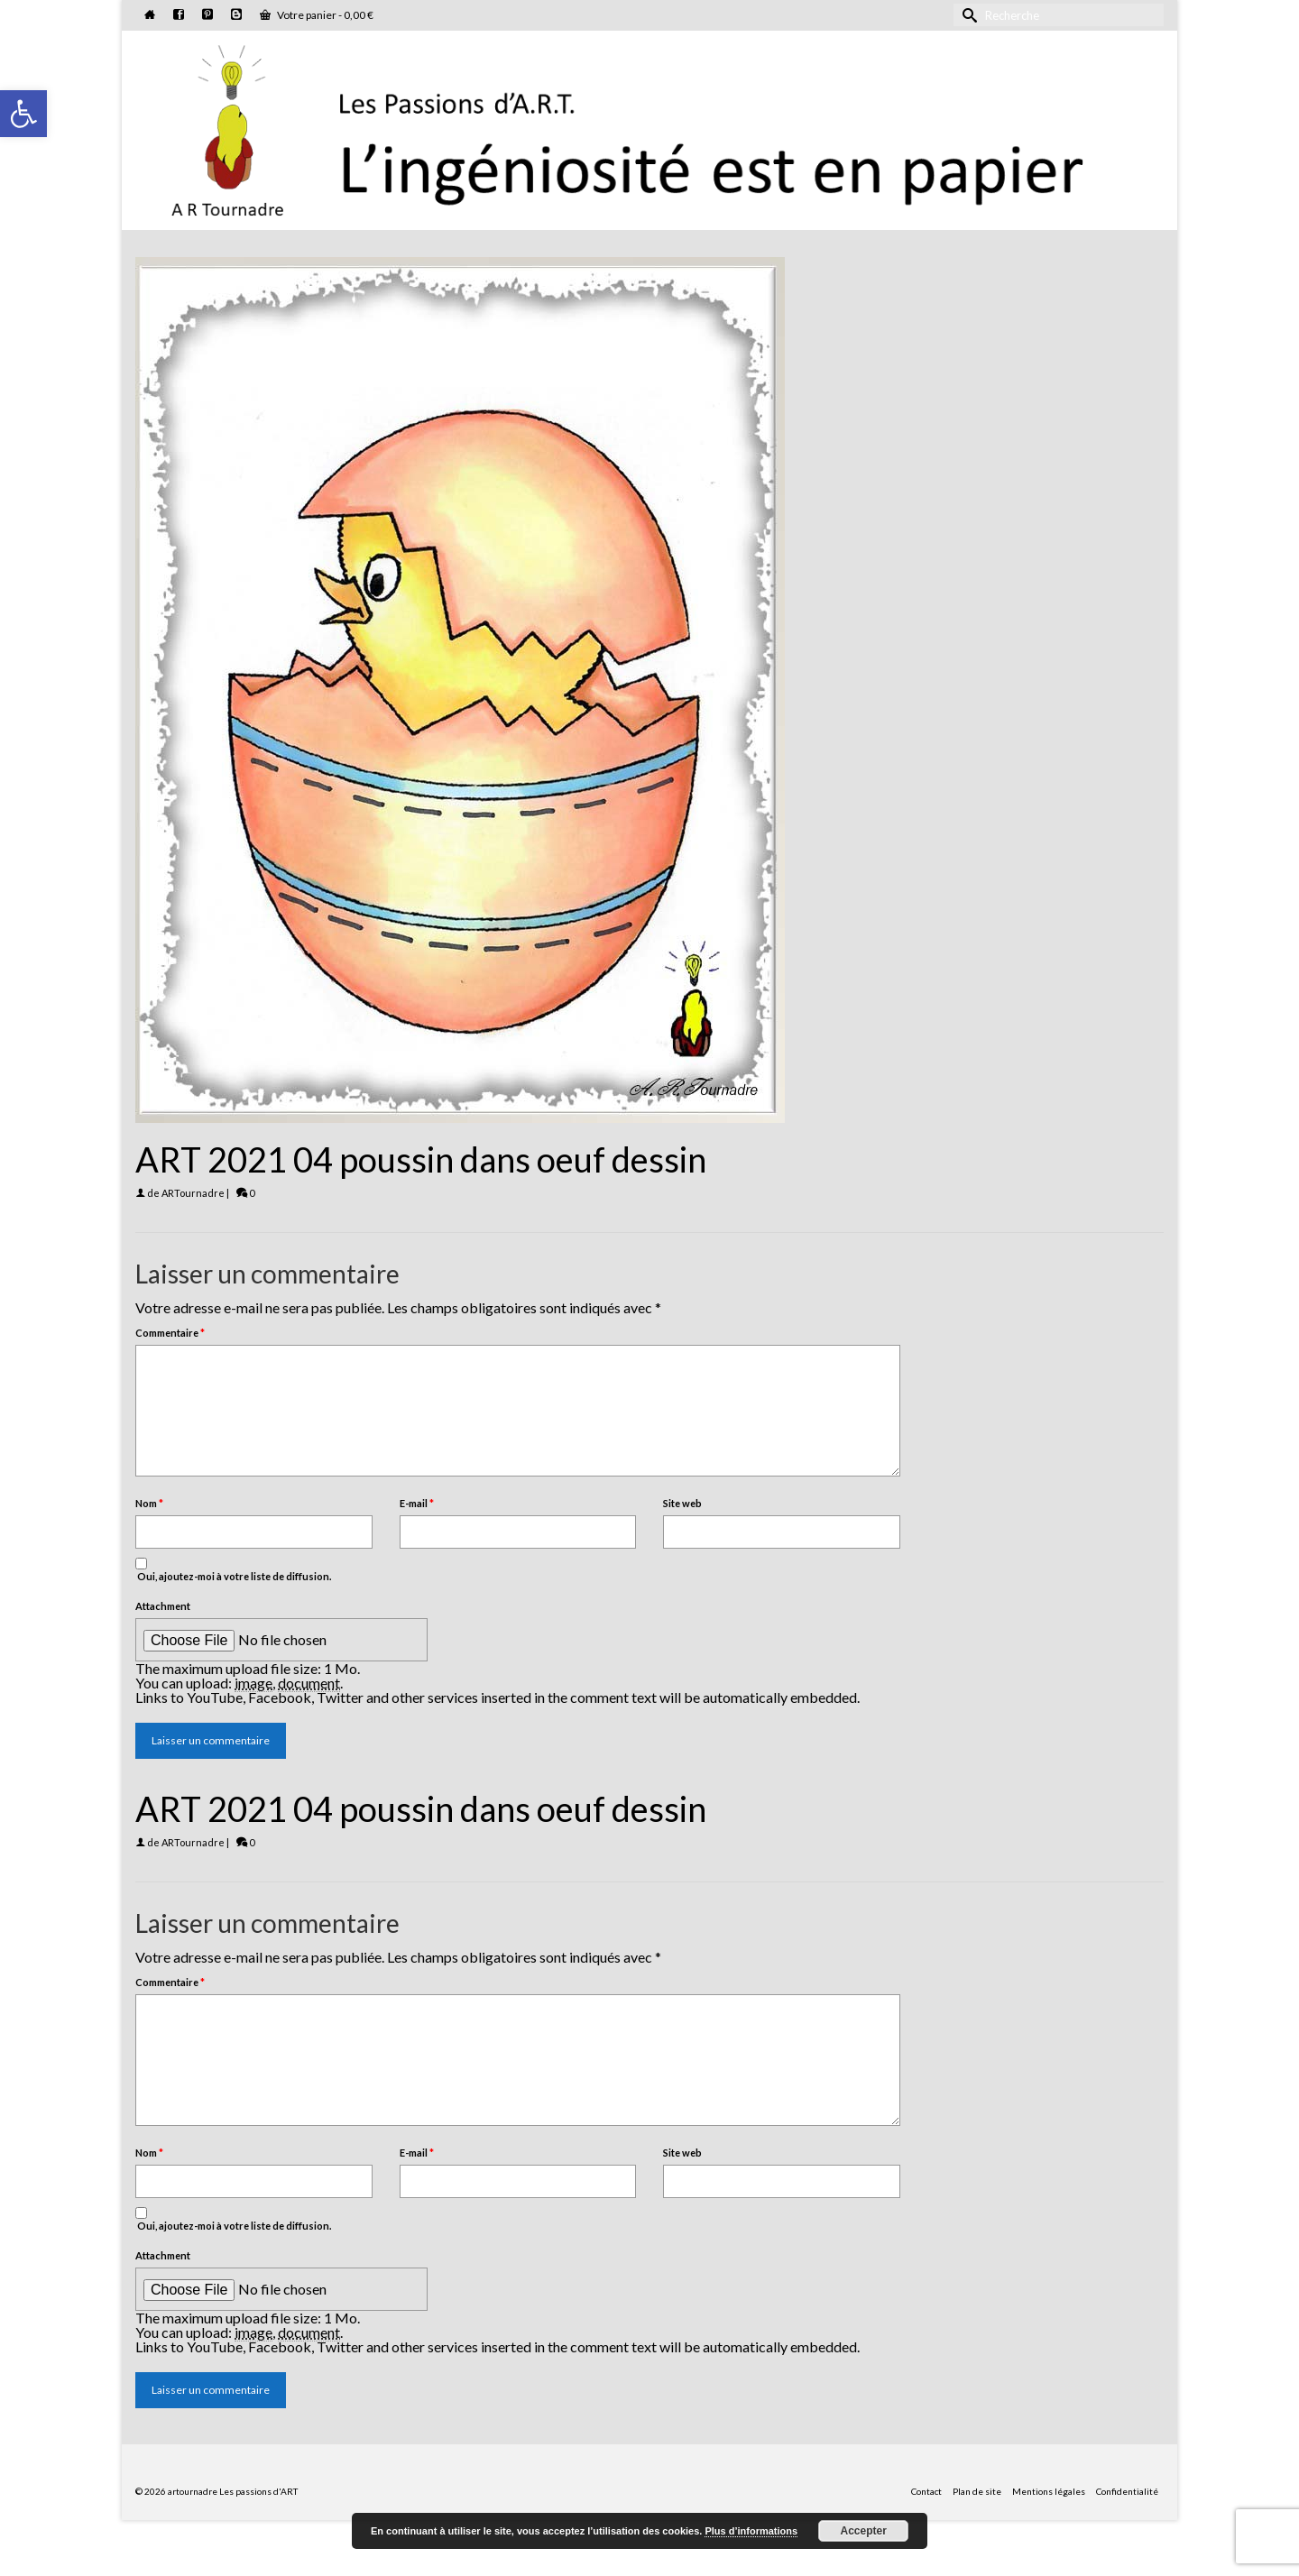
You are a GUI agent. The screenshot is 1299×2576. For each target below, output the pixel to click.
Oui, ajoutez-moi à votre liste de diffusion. (233, 1570)
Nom (149, 1503)
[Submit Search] (967, 15)
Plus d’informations (751, 2530)
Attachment (162, 1606)
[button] (23, 113)
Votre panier (316, 15)
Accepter (864, 2531)
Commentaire (170, 1333)
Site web (682, 1503)
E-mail (417, 1503)
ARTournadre (193, 1193)
